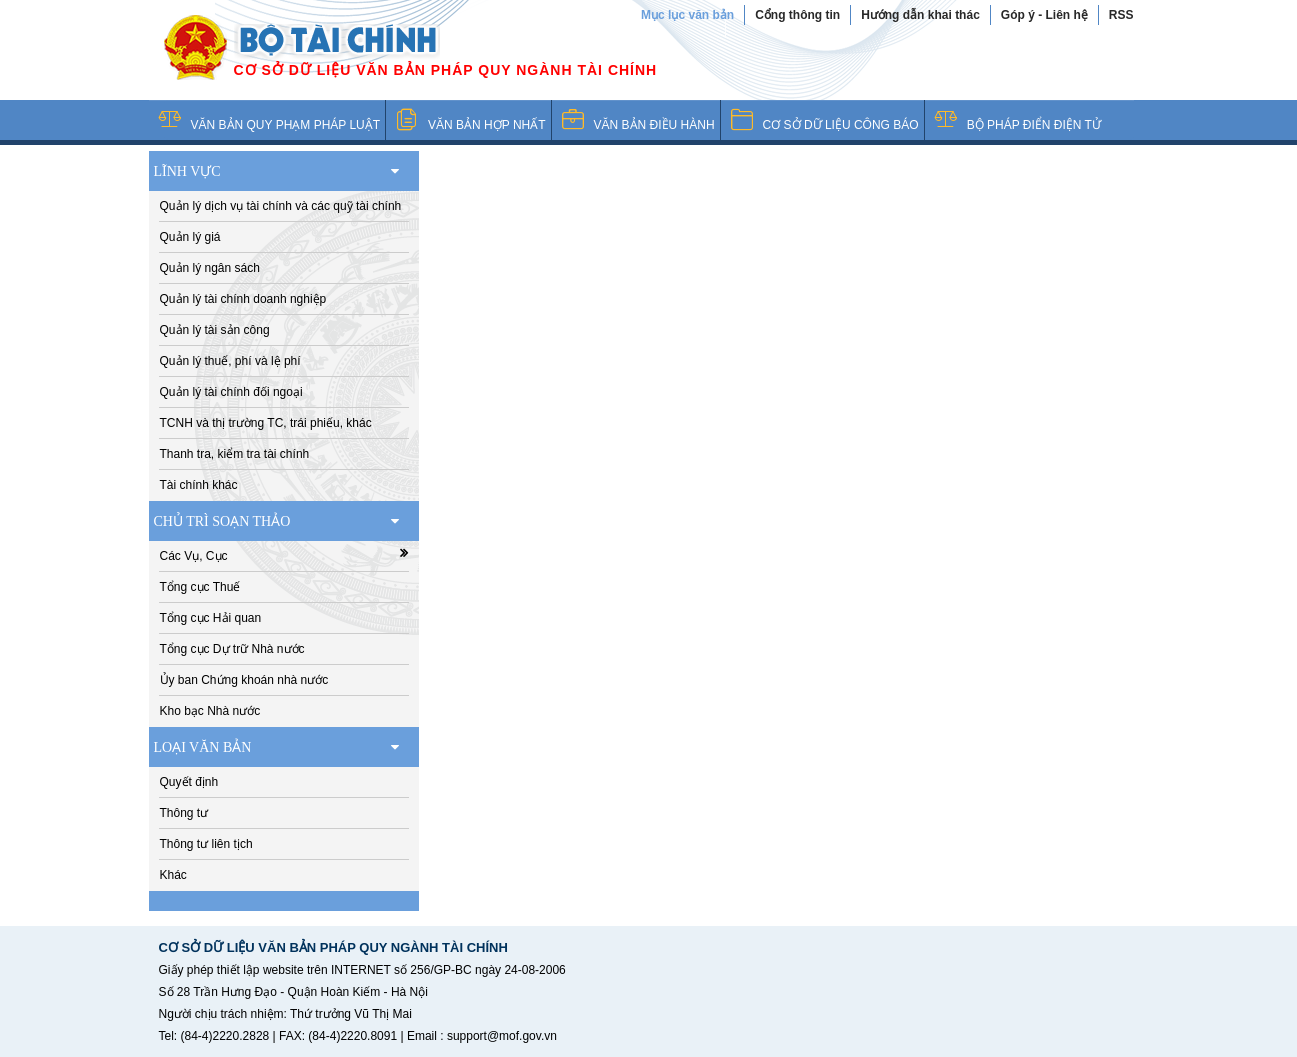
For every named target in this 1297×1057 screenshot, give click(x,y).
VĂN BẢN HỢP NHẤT (486, 125)
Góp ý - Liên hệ (1044, 15)
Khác (173, 875)
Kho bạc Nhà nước (210, 711)
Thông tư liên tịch (206, 844)
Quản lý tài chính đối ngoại (231, 392)
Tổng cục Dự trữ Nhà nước (232, 649)
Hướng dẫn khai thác (920, 15)
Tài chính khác (199, 485)
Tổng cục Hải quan (211, 618)
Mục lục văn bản (687, 15)
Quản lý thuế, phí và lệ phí (230, 361)
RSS (1121, 15)
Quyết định (189, 782)
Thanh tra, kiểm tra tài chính (235, 454)
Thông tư (184, 813)
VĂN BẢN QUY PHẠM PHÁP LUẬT (286, 125)
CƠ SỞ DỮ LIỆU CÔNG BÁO (841, 125)
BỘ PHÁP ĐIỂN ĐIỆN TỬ (1034, 125)
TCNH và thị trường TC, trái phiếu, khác (266, 423)
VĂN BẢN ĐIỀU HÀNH (654, 125)
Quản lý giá (190, 237)
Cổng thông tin (797, 15)
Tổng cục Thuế (200, 587)
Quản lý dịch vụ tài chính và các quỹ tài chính (281, 206)
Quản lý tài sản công (215, 330)
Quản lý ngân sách (210, 268)
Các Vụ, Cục (284, 554)
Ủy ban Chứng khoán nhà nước (244, 680)
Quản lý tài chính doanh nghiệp (243, 299)
